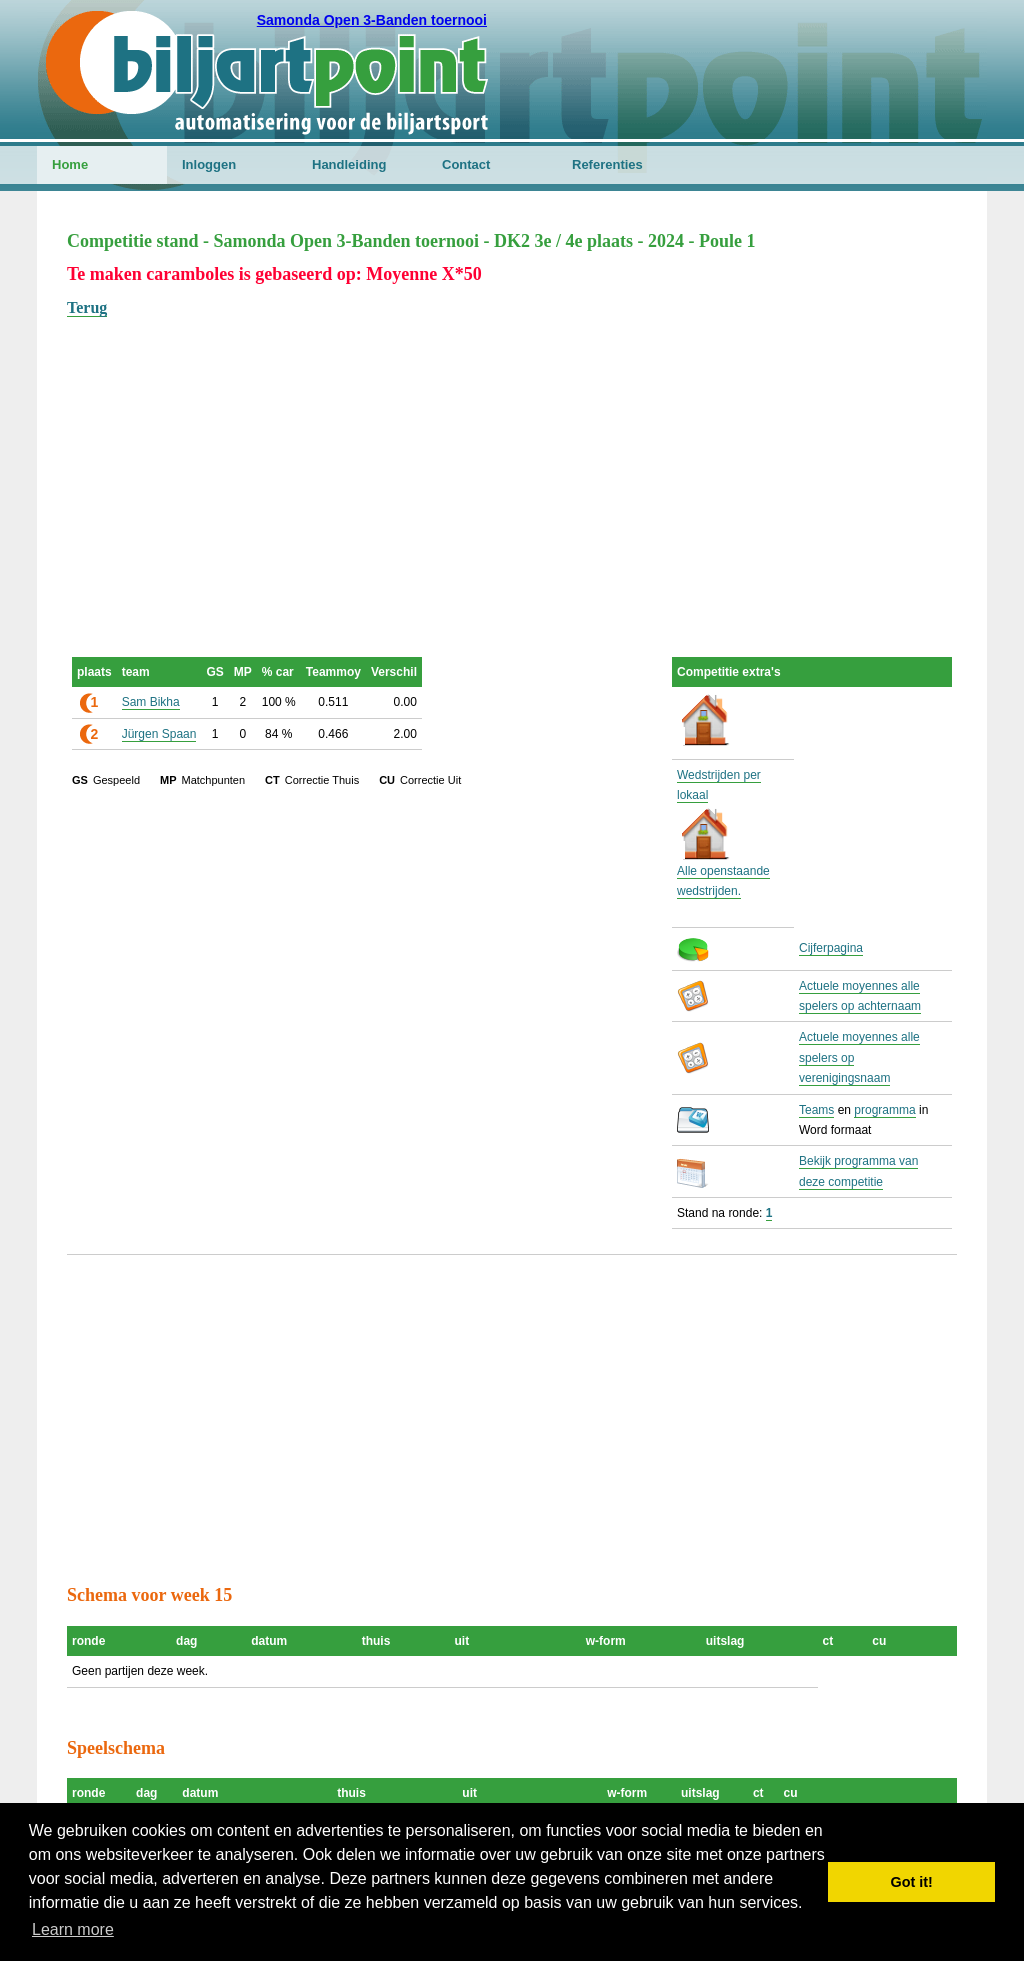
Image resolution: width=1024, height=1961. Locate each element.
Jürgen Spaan (159, 734)
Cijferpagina (831, 948)
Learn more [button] (73, 1929)
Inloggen (209, 164)
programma (884, 1110)
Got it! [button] (912, 1882)
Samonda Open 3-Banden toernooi (372, 20)
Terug (87, 307)
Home (70, 164)
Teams (816, 1110)
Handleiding (349, 164)
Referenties (607, 164)
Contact (466, 164)
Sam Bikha (151, 702)
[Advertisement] (512, 461)
